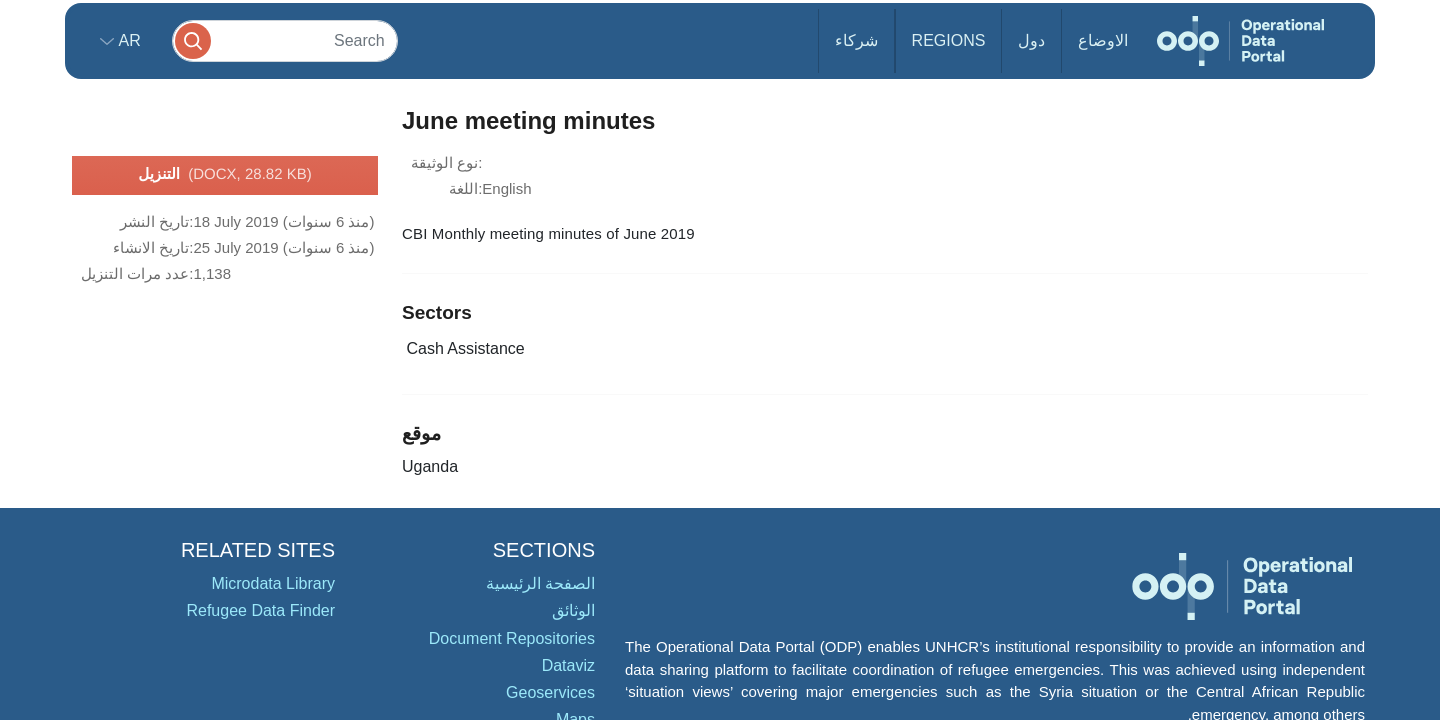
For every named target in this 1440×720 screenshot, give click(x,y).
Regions (949, 40)
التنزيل (224, 175)
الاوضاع (1103, 40)
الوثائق (573, 610)
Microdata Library (273, 583)
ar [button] (127, 40)
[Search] (285, 40)
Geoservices (550, 692)
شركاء (856, 40)
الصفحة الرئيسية (540, 583)
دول (1031, 40)
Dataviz (568, 665)
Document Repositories (512, 638)
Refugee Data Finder (260, 610)
